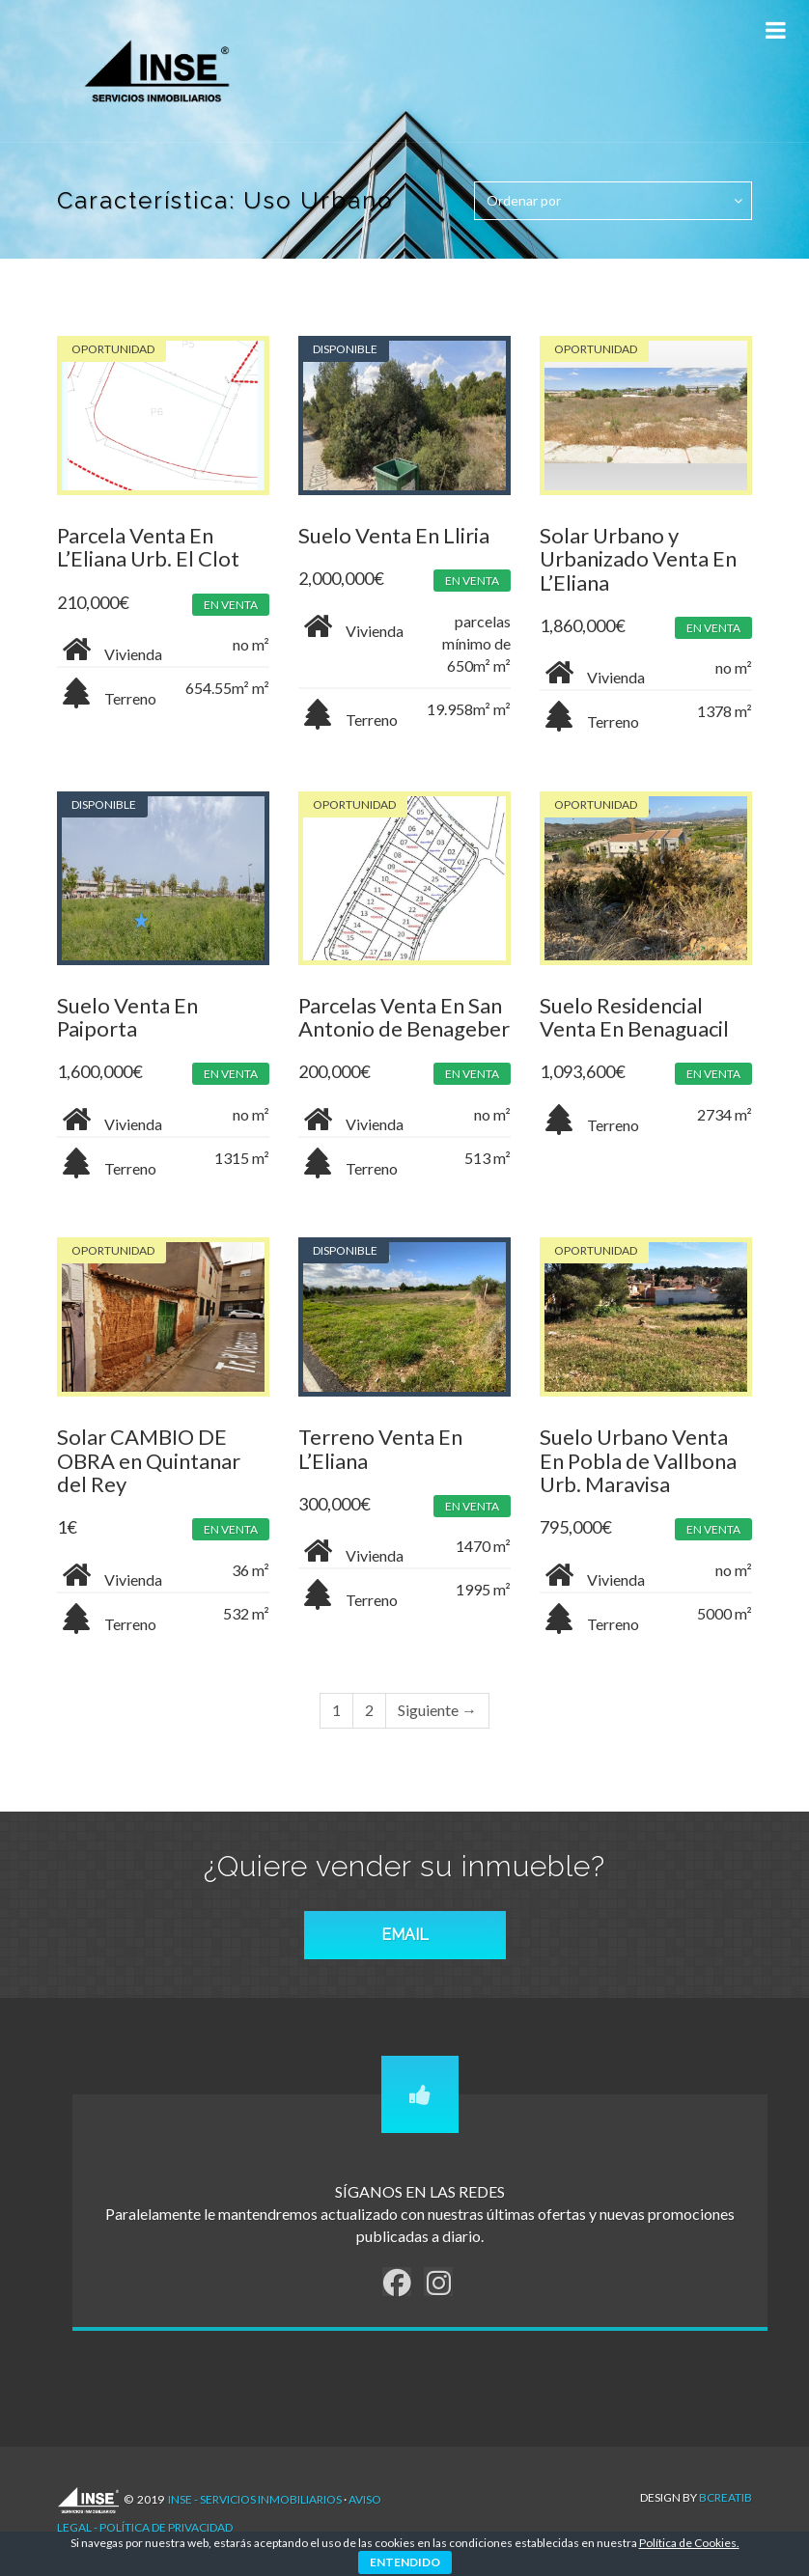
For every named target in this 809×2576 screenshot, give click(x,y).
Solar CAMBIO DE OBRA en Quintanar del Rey (148, 1460)
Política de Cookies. (689, 2542)
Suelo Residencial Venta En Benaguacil (634, 1016)
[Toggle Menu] (775, 30)
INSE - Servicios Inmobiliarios (255, 2499)
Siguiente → (437, 1710)
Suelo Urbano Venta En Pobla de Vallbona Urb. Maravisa (638, 1460)
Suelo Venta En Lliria (393, 535)
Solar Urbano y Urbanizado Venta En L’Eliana (638, 558)
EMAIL (405, 1934)
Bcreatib (725, 2497)
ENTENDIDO (405, 2562)
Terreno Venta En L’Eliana (380, 1448)
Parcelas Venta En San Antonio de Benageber (404, 1016)
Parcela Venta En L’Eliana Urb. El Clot (148, 546)
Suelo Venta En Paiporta (127, 1016)
